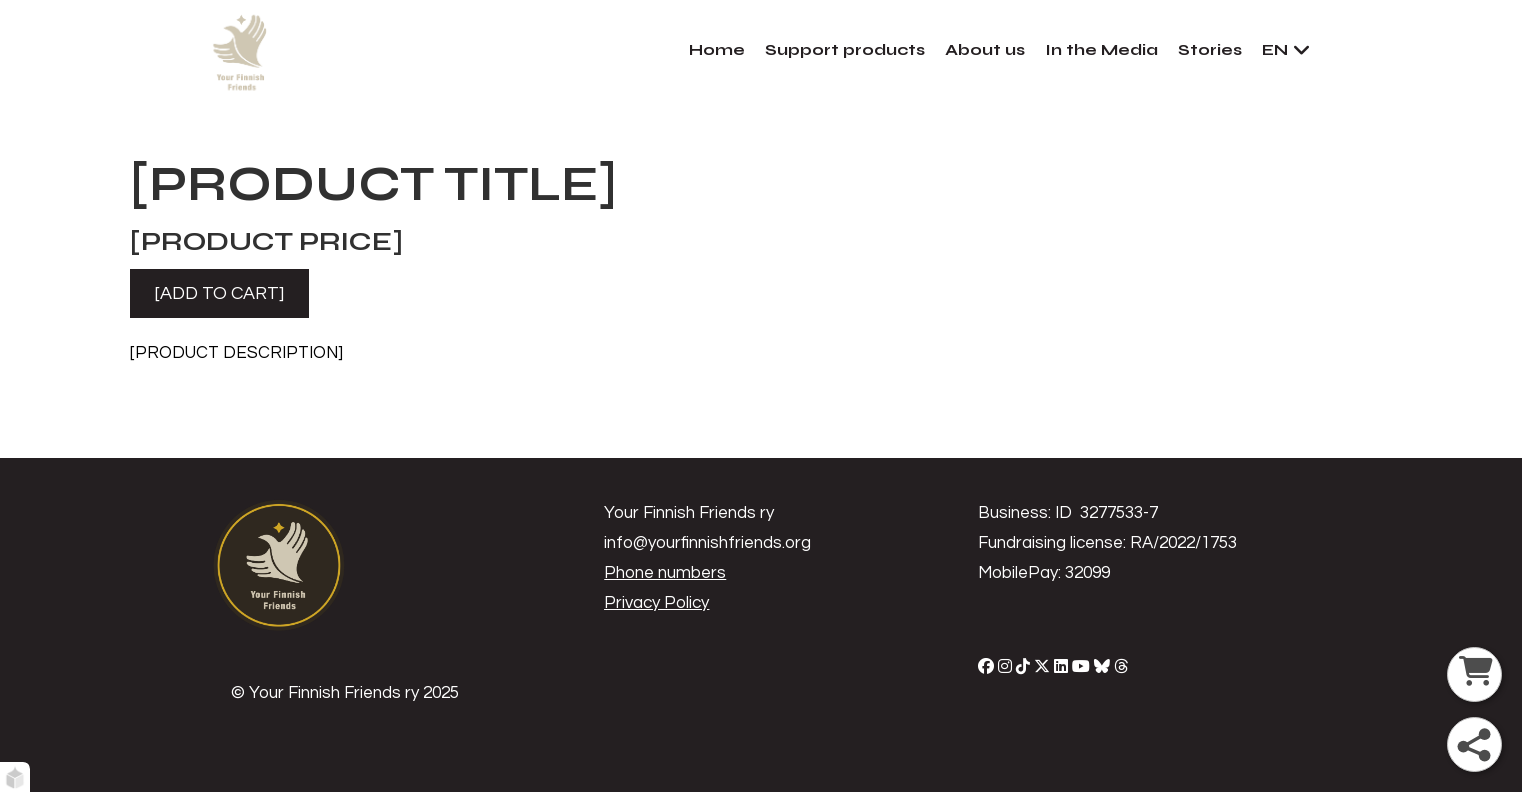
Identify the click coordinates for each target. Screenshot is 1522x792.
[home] (341, 50)
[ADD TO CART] (219, 293)
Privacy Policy (656, 603)
